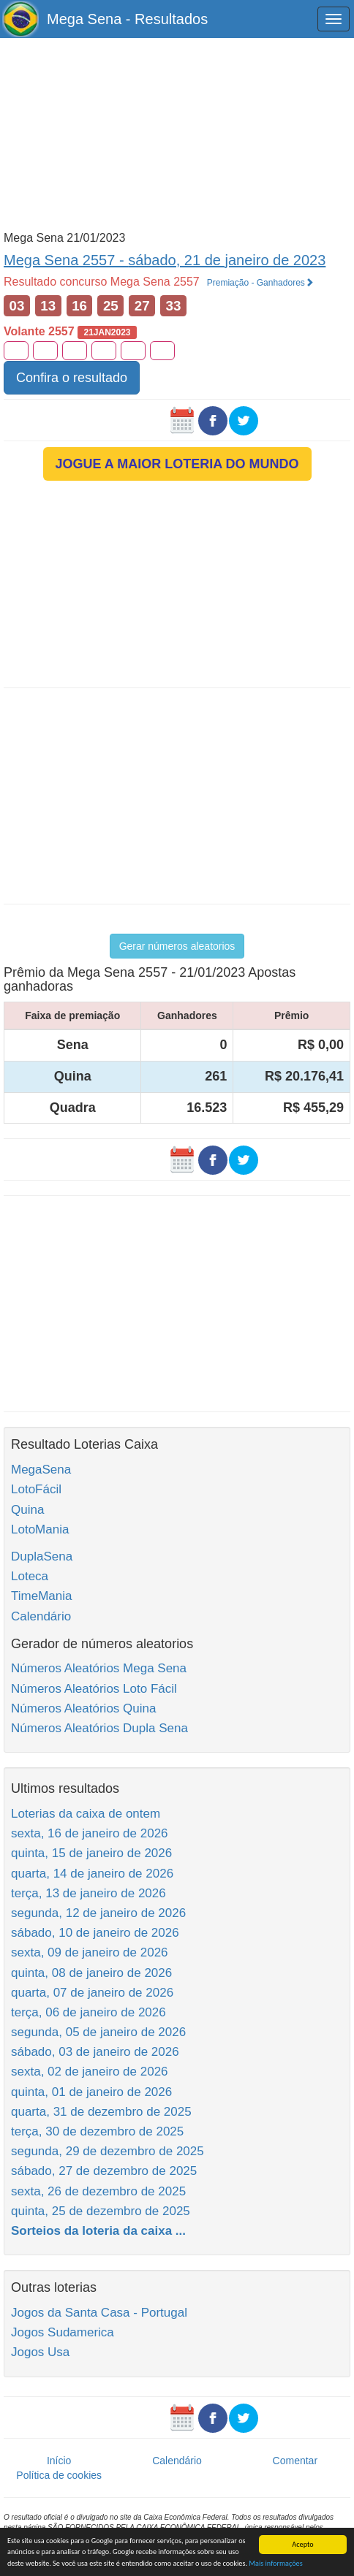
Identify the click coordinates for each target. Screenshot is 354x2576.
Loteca (29, 1576)
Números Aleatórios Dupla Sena (99, 1728)
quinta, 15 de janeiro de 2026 (91, 1853)
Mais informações (275, 2564)
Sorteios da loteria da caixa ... (98, 2231)
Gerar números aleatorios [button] (177, 946)
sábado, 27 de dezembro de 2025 (104, 2171)
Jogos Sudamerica (62, 2332)
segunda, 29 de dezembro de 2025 (107, 2151)
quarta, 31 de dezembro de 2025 (101, 2112)
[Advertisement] (177, 133)
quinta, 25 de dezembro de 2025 (100, 2211)
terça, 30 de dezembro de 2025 (97, 2131)
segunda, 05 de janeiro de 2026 (98, 2032)
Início (59, 2460)
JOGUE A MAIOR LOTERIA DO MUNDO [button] (177, 464)
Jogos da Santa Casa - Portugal (99, 2313)
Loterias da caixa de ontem (85, 1814)
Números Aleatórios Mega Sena (99, 1668)
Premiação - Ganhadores (260, 283)
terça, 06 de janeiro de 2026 (88, 2012)
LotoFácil (36, 1489)
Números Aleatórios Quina (83, 1708)
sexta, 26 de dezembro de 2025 (98, 2191)
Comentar (295, 2460)
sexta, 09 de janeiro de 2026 (89, 1952)
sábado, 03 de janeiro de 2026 (95, 2052)
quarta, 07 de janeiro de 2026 (92, 1993)
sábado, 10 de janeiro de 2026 (95, 1933)
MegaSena (41, 1469)
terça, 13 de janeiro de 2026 (88, 1893)
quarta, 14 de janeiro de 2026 (92, 1873)
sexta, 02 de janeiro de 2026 (89, 2071)
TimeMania (41, 1596)
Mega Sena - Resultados (127, 19)
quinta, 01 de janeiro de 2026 (91, 2092)
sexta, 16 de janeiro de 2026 (89, 1833)
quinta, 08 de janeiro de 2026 (91, 1973)
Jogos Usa (40, 2352)
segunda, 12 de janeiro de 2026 (98, 1913)
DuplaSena (41, 1556)
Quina (27, 1510)
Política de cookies (59, 2475)
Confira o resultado (71, 377)
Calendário (41, 1616)
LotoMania (40, 1529)
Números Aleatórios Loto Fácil (94, 1689)
